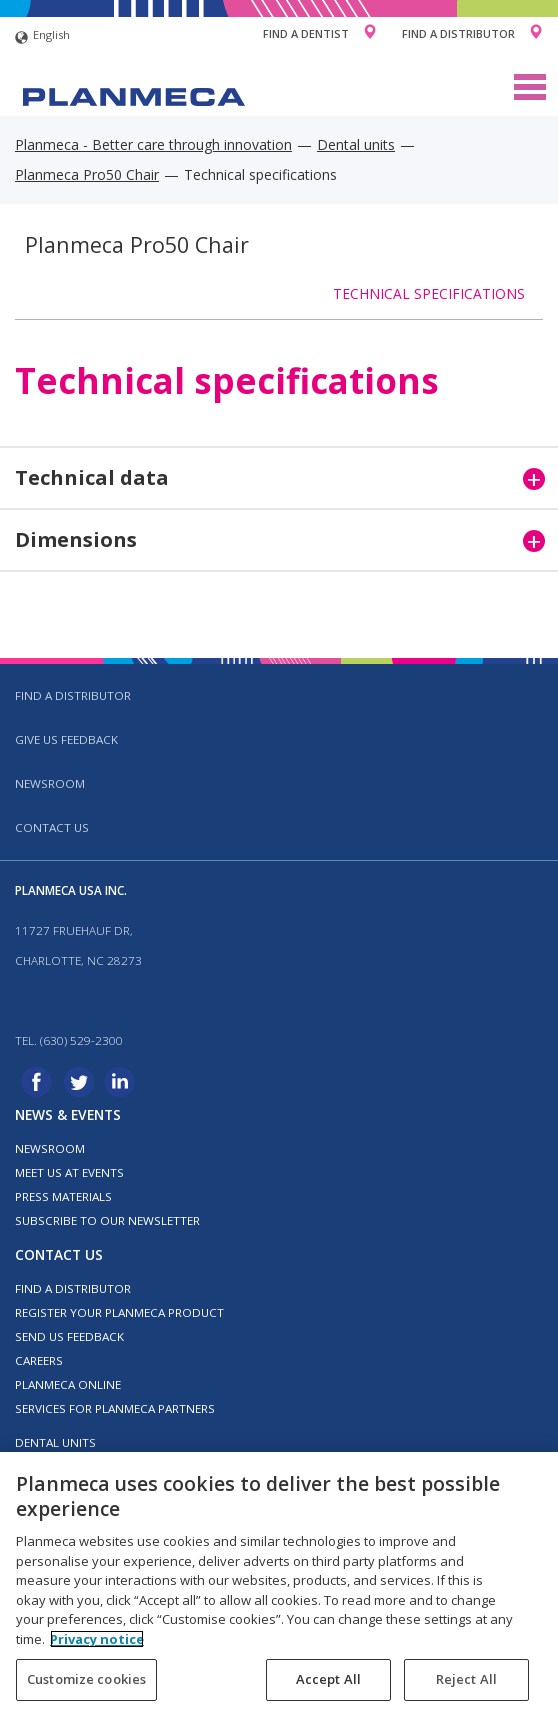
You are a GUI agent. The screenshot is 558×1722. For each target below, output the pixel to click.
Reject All (466, 1679)
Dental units (356, 144)
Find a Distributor (458, 33)
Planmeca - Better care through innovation (153, 144)
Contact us (52, 827)
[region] (279, 1587)
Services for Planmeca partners (115, 1408)
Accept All (328, 1679)
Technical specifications (429, 293)
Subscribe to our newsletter (107, 1220)
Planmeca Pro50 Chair (87, 174)
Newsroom (50, 783)
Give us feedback (66, 739)
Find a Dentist (306, 33)
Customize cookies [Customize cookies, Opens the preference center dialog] (86, 1679)
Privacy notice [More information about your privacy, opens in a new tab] (97, 1639)
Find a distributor (73, 695)
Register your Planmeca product (119, 1312)
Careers (39, 1360)
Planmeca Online (68, 1384)
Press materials (63, 1196)
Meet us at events (69, 1172)
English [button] (42, 37)
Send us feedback (69, 1336)
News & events (68, 1114)
